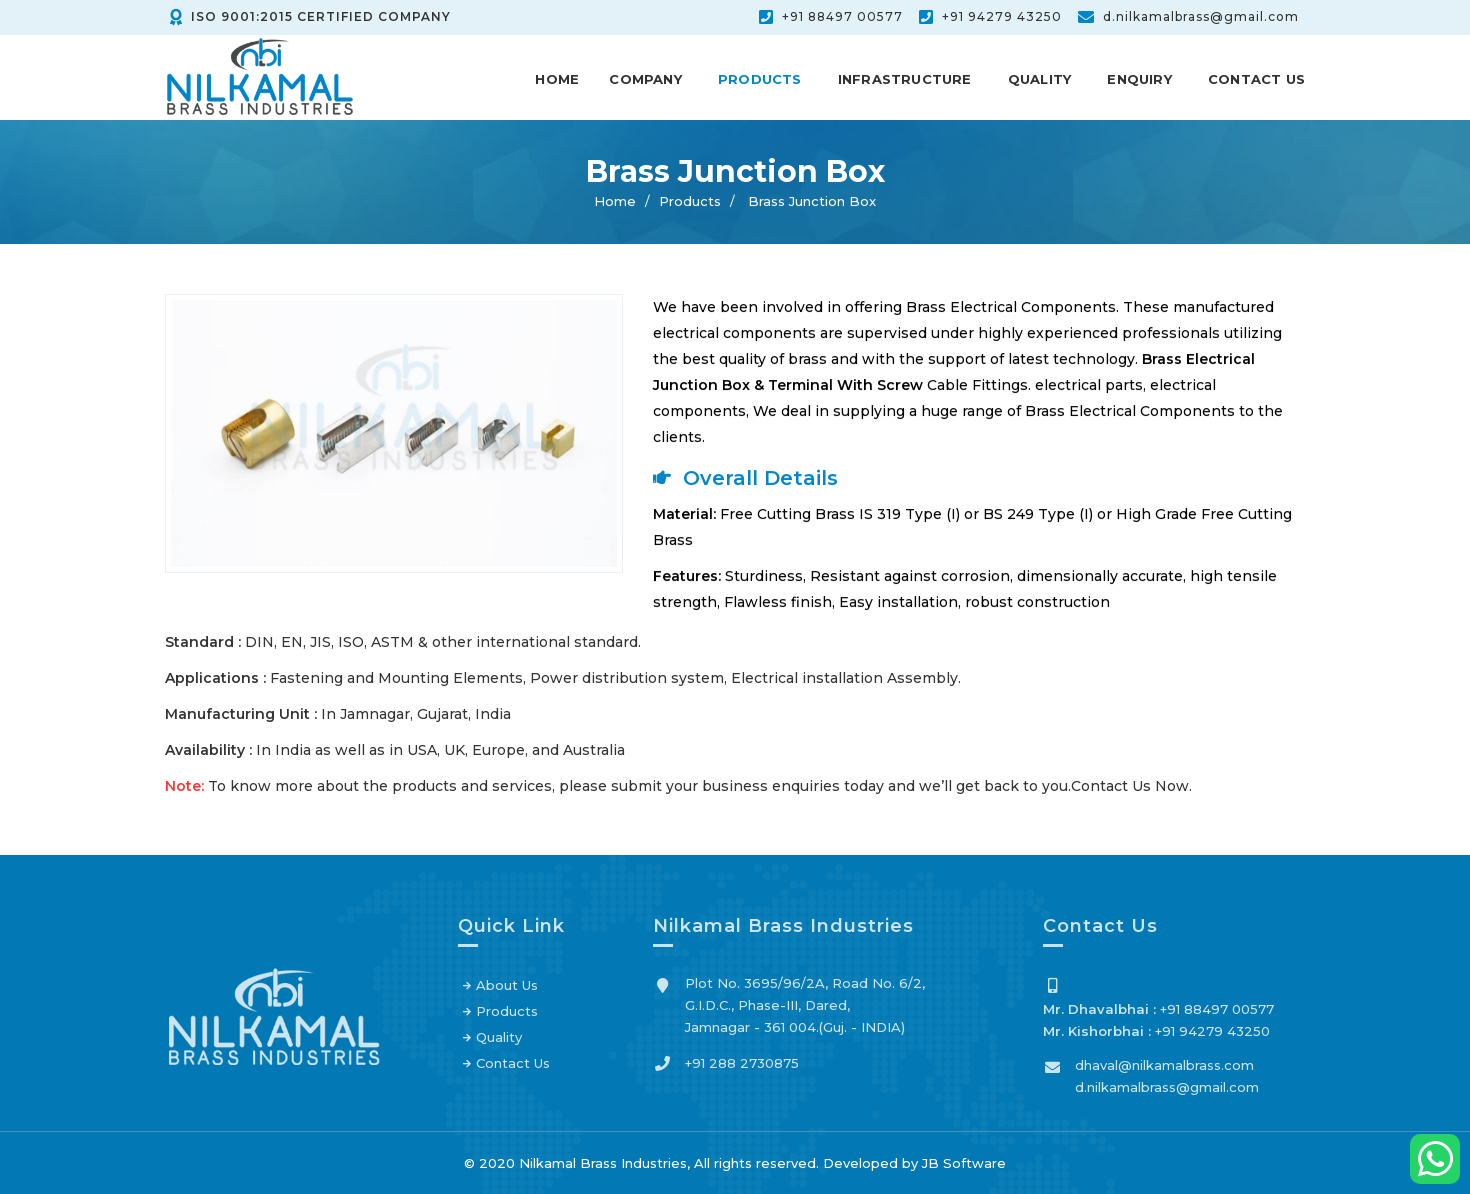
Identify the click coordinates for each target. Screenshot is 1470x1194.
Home (557, 79)
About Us (507, 991)
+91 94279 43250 (1002, 16)
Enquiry (1139, 79)
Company (645, 79)
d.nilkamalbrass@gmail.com (1201, 16)
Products (760, 79)
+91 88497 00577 (842, 16)
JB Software (964, 1163)
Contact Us (1256, 79)
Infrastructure (905, 79)
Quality (1039, 79)
